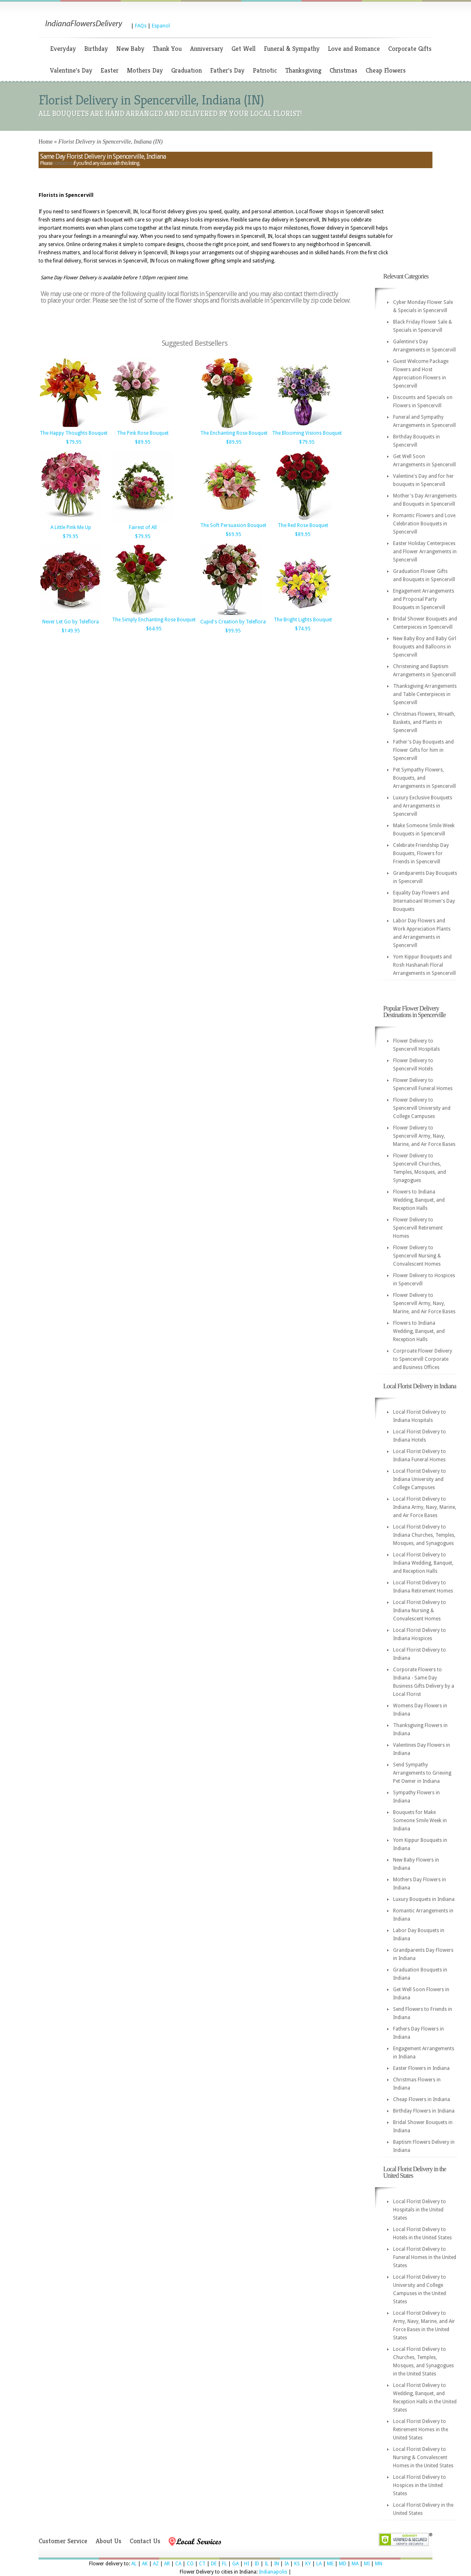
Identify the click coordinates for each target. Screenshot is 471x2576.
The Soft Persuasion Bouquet (233, 525)
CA (178, 2564)
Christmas (343, 70)
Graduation (186, 70)
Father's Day (227, 70)
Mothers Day (145, 70)
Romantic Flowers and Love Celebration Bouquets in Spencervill (424, 524)
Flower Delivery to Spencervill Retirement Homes (418, 1228)
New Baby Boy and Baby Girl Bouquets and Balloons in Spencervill (424, 647)
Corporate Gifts (410, 48)
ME (330, 2564)
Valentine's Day (71, 70)
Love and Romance (354, 48)
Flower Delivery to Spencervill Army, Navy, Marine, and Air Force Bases (424, 1136)
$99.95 (233, 631)
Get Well (243, 48)
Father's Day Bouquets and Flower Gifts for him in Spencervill (423, 750)
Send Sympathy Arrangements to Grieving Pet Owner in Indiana (422, 1773)
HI (246, 2564)
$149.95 (71, 631)
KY (308, 2564)
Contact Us (145, 2541)
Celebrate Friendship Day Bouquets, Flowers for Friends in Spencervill (421, 853)
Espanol (161, 26)
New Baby (130, 48)
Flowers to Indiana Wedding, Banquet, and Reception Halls (419, 1200)
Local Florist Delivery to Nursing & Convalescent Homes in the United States (423, 2457)
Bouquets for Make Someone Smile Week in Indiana (420, 1820)
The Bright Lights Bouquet (303, 620)
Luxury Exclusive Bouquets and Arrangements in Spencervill (422, 806)
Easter (110, 70)
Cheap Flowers (386, 70)
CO (190, 2564)
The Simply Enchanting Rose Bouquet (154, 620)
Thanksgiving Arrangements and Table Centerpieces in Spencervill (425, 694)
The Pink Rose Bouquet (143, 433)
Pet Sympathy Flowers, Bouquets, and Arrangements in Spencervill (424, 778)
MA (355, 2564)
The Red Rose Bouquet (303, 525)
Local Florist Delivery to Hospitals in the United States (419, 2210)
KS (297, 2564)
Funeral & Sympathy (292, 48)
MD (342, 2564)
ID (256, 2564)
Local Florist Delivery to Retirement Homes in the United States (420, 2430)
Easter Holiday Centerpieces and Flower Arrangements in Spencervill (425, 552)
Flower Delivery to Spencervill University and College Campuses (421, 1108)
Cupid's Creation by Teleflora (233, 622)
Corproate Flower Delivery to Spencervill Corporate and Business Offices (422, 1359)
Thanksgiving (303, 70)
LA (319, 2564)
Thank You (167, 48)
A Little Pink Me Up (70, 527)
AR (167, 2564)
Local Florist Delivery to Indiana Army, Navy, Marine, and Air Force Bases (424, 1507)
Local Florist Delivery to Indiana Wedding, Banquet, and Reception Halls (423, 1563)
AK (145, 2564)
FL (224, 2564)
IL (267, 2564)
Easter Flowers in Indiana (421, 2068)
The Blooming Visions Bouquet (307, 433)
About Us (108, 2541)
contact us (63, 163)
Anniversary (206, 48)
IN (276, 2564)
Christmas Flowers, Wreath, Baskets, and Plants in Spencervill (424, 722)
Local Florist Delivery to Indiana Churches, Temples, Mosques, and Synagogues (424, 1535)
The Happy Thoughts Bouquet (73, 433)
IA (286, 2564)
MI (367, 2564)
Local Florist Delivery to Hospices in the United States (419, 2485)
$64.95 (154, 629)
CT (202, 2564)
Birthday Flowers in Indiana (424, 2111)
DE (214, 2564)
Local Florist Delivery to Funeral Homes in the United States (424, 2257)
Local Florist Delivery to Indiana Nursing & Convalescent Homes (419, 1610)
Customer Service (63, 2541)
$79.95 (74, 442)
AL (134, 2564)
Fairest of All (143, 527)
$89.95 (143, 442)
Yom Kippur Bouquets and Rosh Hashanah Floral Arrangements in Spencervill (424, 965)
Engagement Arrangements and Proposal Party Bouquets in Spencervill (423, 599)
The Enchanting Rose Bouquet (234, 433)
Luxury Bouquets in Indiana (424, 1899)
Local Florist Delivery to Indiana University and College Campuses (419, 1479)
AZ (156, 2564)
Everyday (63, 48)
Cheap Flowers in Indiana (421, 2099)
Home (46, 142)
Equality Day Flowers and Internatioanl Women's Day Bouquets (424, 901)
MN (378, 2564)
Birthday (96, 48)
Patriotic (265, 70)
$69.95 (233, 534)
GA (235, 2564)
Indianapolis (273, 2572)
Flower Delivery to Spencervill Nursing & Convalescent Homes (417, 1256)
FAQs (140, 26)
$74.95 (303, 629)
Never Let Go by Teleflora (70, 622)
